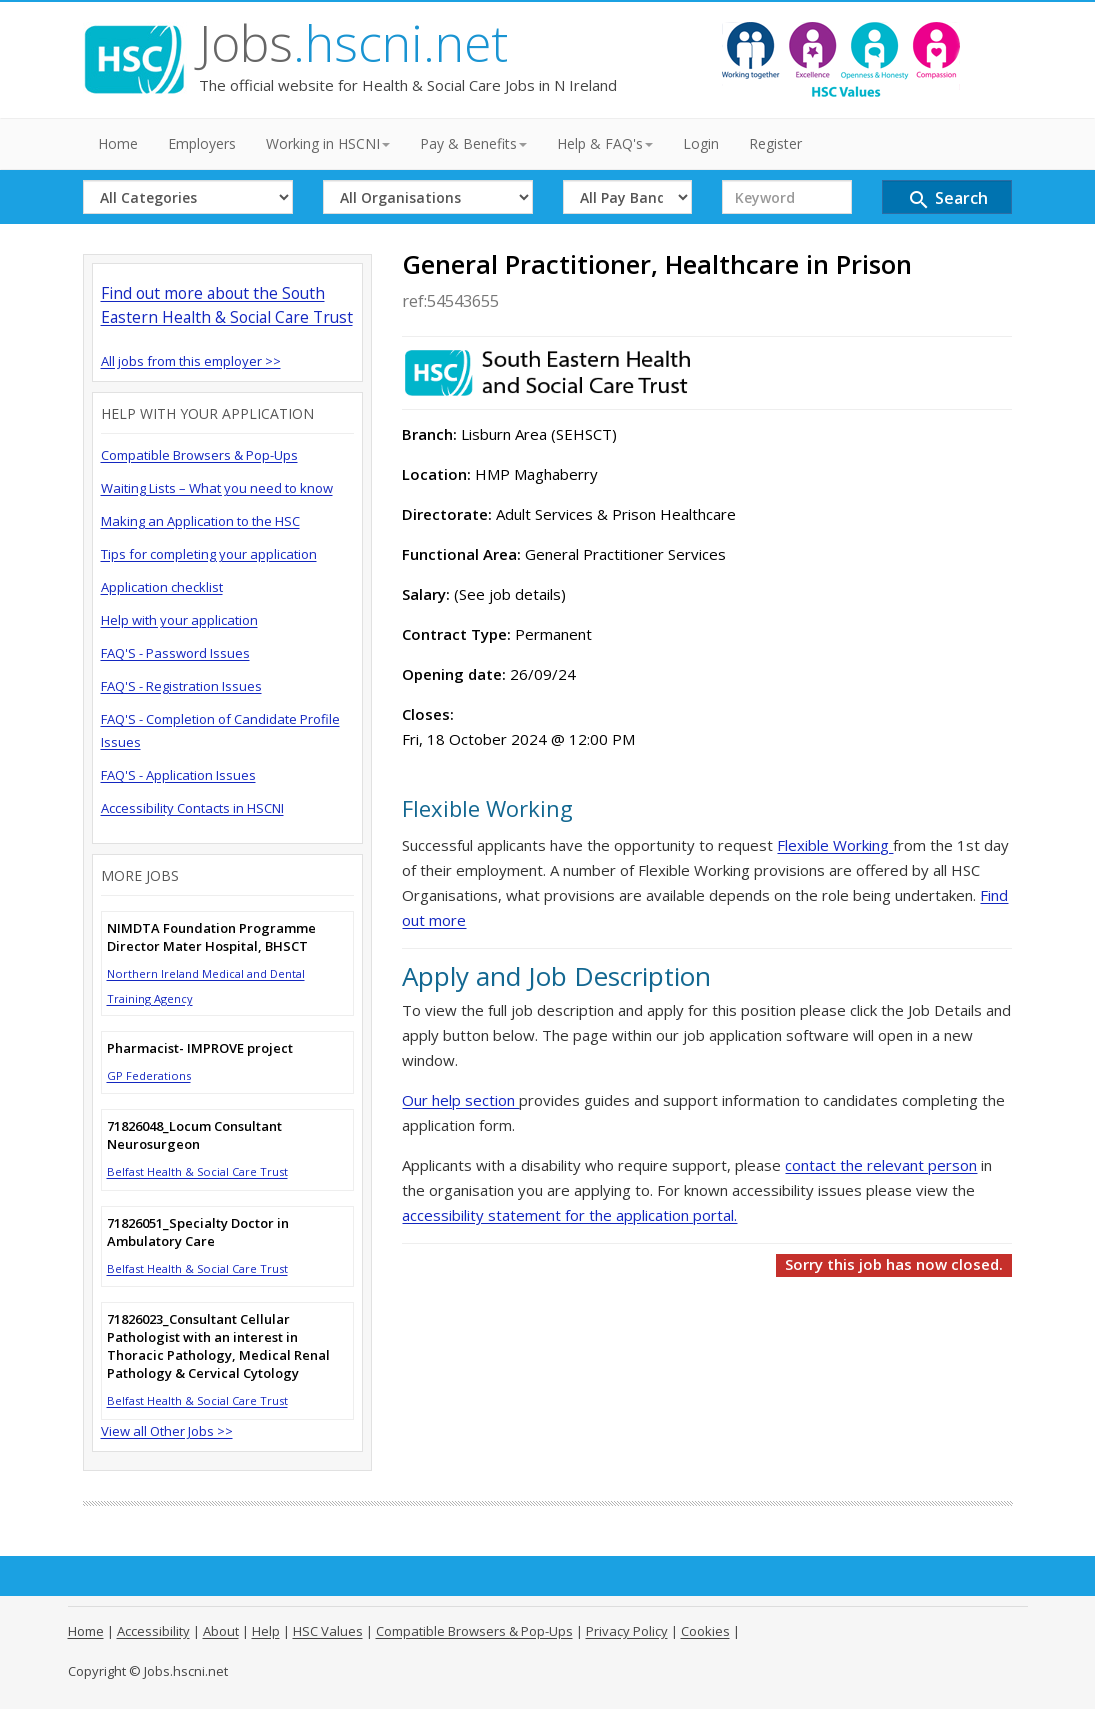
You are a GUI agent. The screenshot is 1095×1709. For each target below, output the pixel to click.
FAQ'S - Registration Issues (181, 686)
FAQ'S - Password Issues (175, 653)
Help (266, 1631)
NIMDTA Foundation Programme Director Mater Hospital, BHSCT (211, 937)
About (221, 1631)
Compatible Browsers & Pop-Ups (199, 455)
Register (775, 143)
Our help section (460, 1100)
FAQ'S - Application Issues (178, 775)
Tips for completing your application (209, 554)
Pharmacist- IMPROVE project (200, 1048)
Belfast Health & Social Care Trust (197, 1171)
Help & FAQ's (605, 143)
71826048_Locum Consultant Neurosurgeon (194, 1135)
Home (118, 143)
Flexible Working (835, 845)
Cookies (705, 1631)
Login (701, 143)
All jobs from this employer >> (191, 361)
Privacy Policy (627, 1631)
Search (947, 199)
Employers (202, 143)
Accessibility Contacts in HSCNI (192, 808)
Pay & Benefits (473, 143)
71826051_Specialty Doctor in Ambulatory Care (198, 1232)
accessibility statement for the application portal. (569, 1215)
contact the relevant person (881, 1165)
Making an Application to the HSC (200, 521)
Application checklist (162, 587)
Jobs (353, 43)
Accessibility (153, 1631)
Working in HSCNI (328, 143)
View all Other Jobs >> (167, 1431)
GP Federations (149, 1075)
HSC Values (328, 1631)
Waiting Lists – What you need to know (217, 488)
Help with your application (179, 620)
